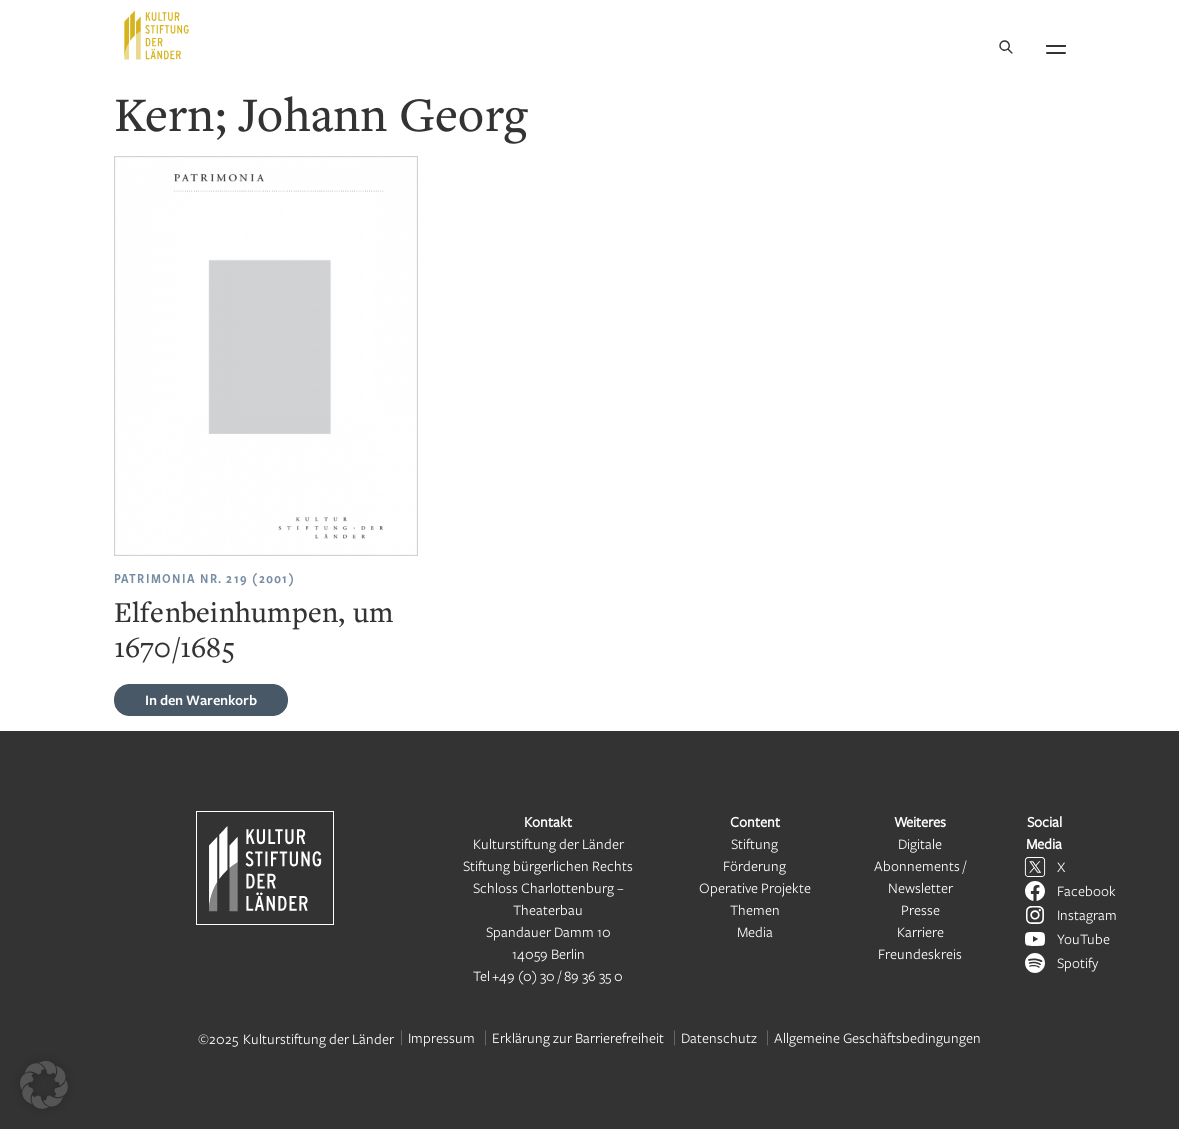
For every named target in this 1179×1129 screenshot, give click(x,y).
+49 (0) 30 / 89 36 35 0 (557, 975)
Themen (755, 909)
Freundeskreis (920, 953)
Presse (920, 909)
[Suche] (1006, 48)
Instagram (1087, 914)
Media (755, 931)
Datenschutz (719, 1037)
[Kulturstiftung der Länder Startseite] (156, 35)
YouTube (1083, 938)
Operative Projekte (755, 887)
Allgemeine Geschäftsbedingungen (877, 1037)
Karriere (920, 931)
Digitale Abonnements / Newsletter (920, 865)
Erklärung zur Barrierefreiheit (578, 1037)
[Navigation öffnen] (1056, 46)
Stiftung (754, 843)
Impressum (441, 1037)
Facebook (1086, 890)
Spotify (1077, 962)
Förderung (754, 865)
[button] (44, 1085)
